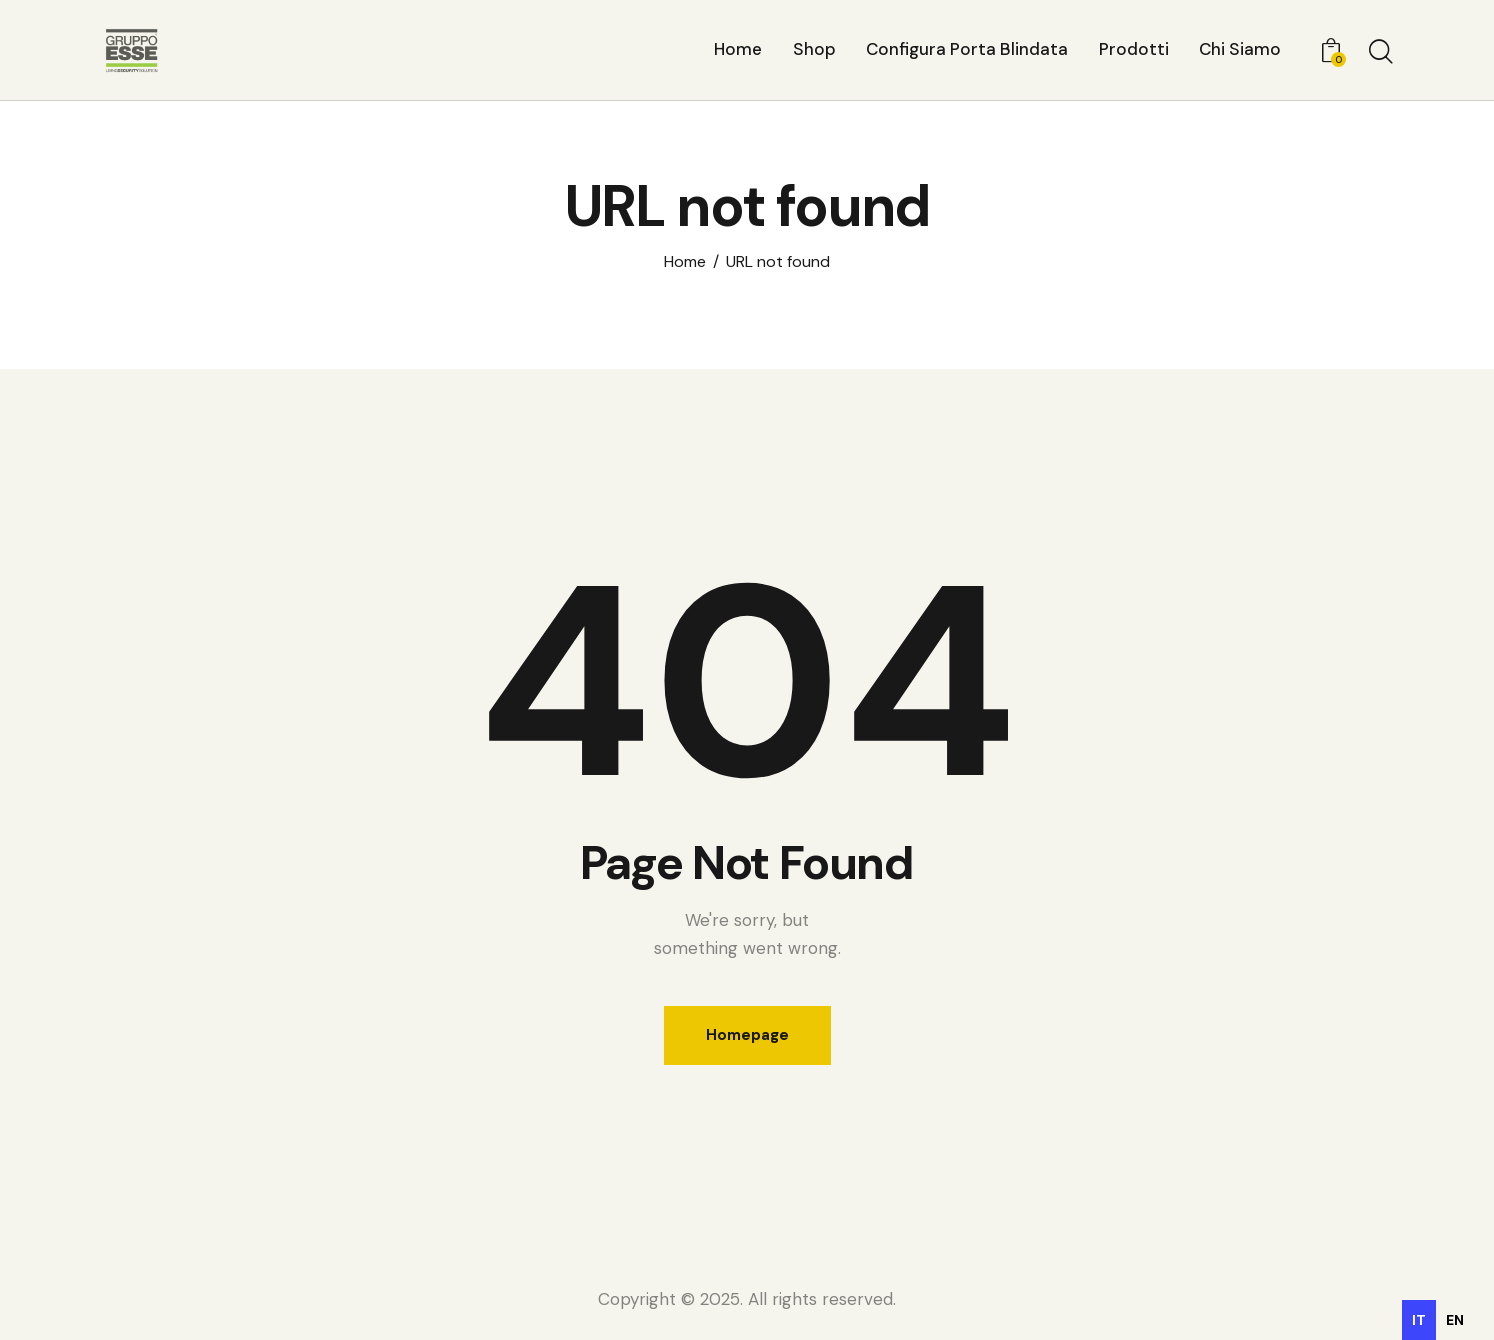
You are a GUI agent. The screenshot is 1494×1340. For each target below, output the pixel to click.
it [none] (1419, 1320)
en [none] (1455, 1320)
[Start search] (1379, 53)
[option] (1455, 1320)
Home (685, 262)
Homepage (747, 1035)
